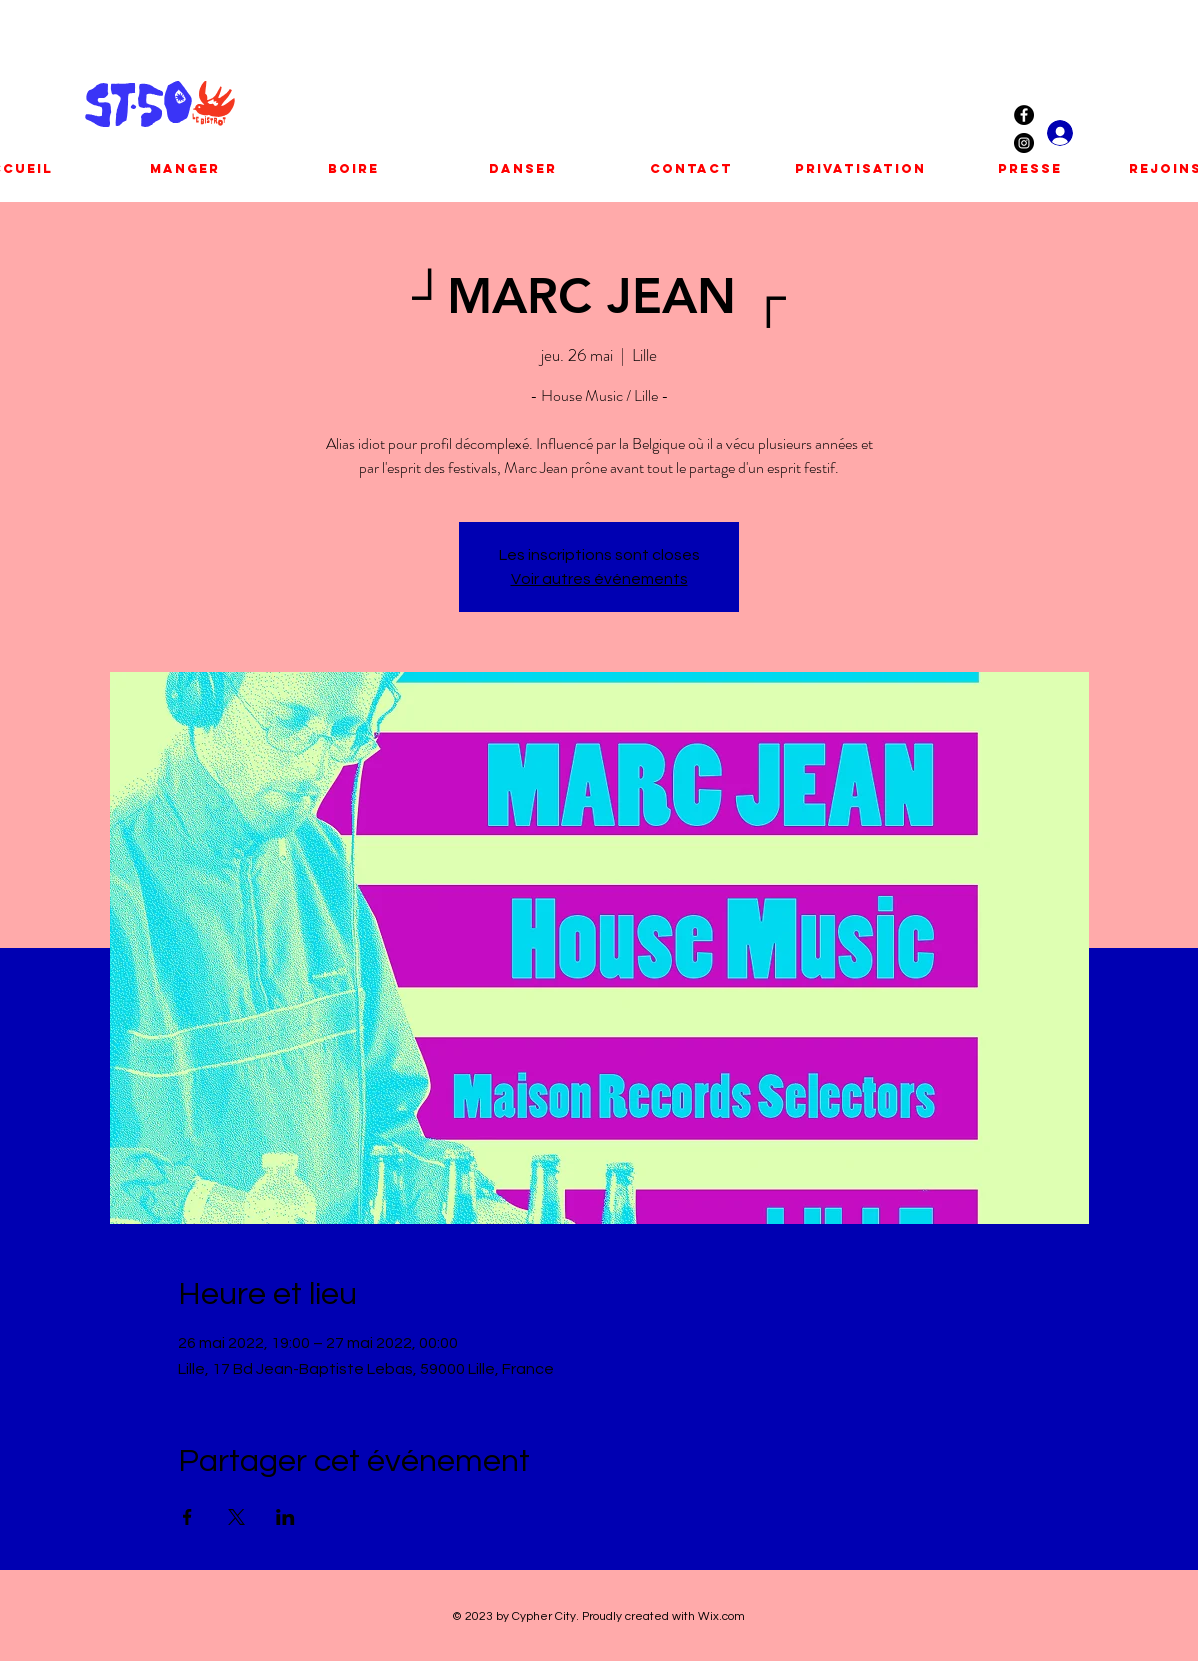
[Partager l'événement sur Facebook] (187, 1517)
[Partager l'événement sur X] (236, 1517)
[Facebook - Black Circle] (1024, 115)
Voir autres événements (599, 579)
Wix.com (721, 1616)
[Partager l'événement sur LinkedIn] (285, 1517)
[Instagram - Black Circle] (1024, 143)
